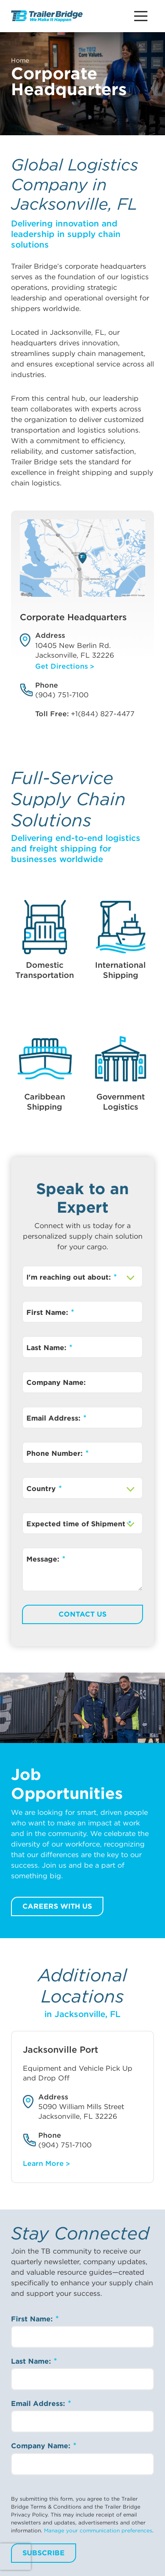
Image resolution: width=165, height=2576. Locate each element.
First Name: (48, 1312)
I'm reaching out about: (69, 1277)
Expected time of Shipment (77, 1524)
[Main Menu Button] (141, 16)
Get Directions (61, 666)
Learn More (43, 2163)
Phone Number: (55, 1453)
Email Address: (54, 1418)
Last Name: (47, 1348)
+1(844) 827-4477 (103, 714)
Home (20, 60)
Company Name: (56, 1382)
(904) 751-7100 (61, 695)
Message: (44, 1559)
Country (42, 1488)
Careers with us (57, 1906)
